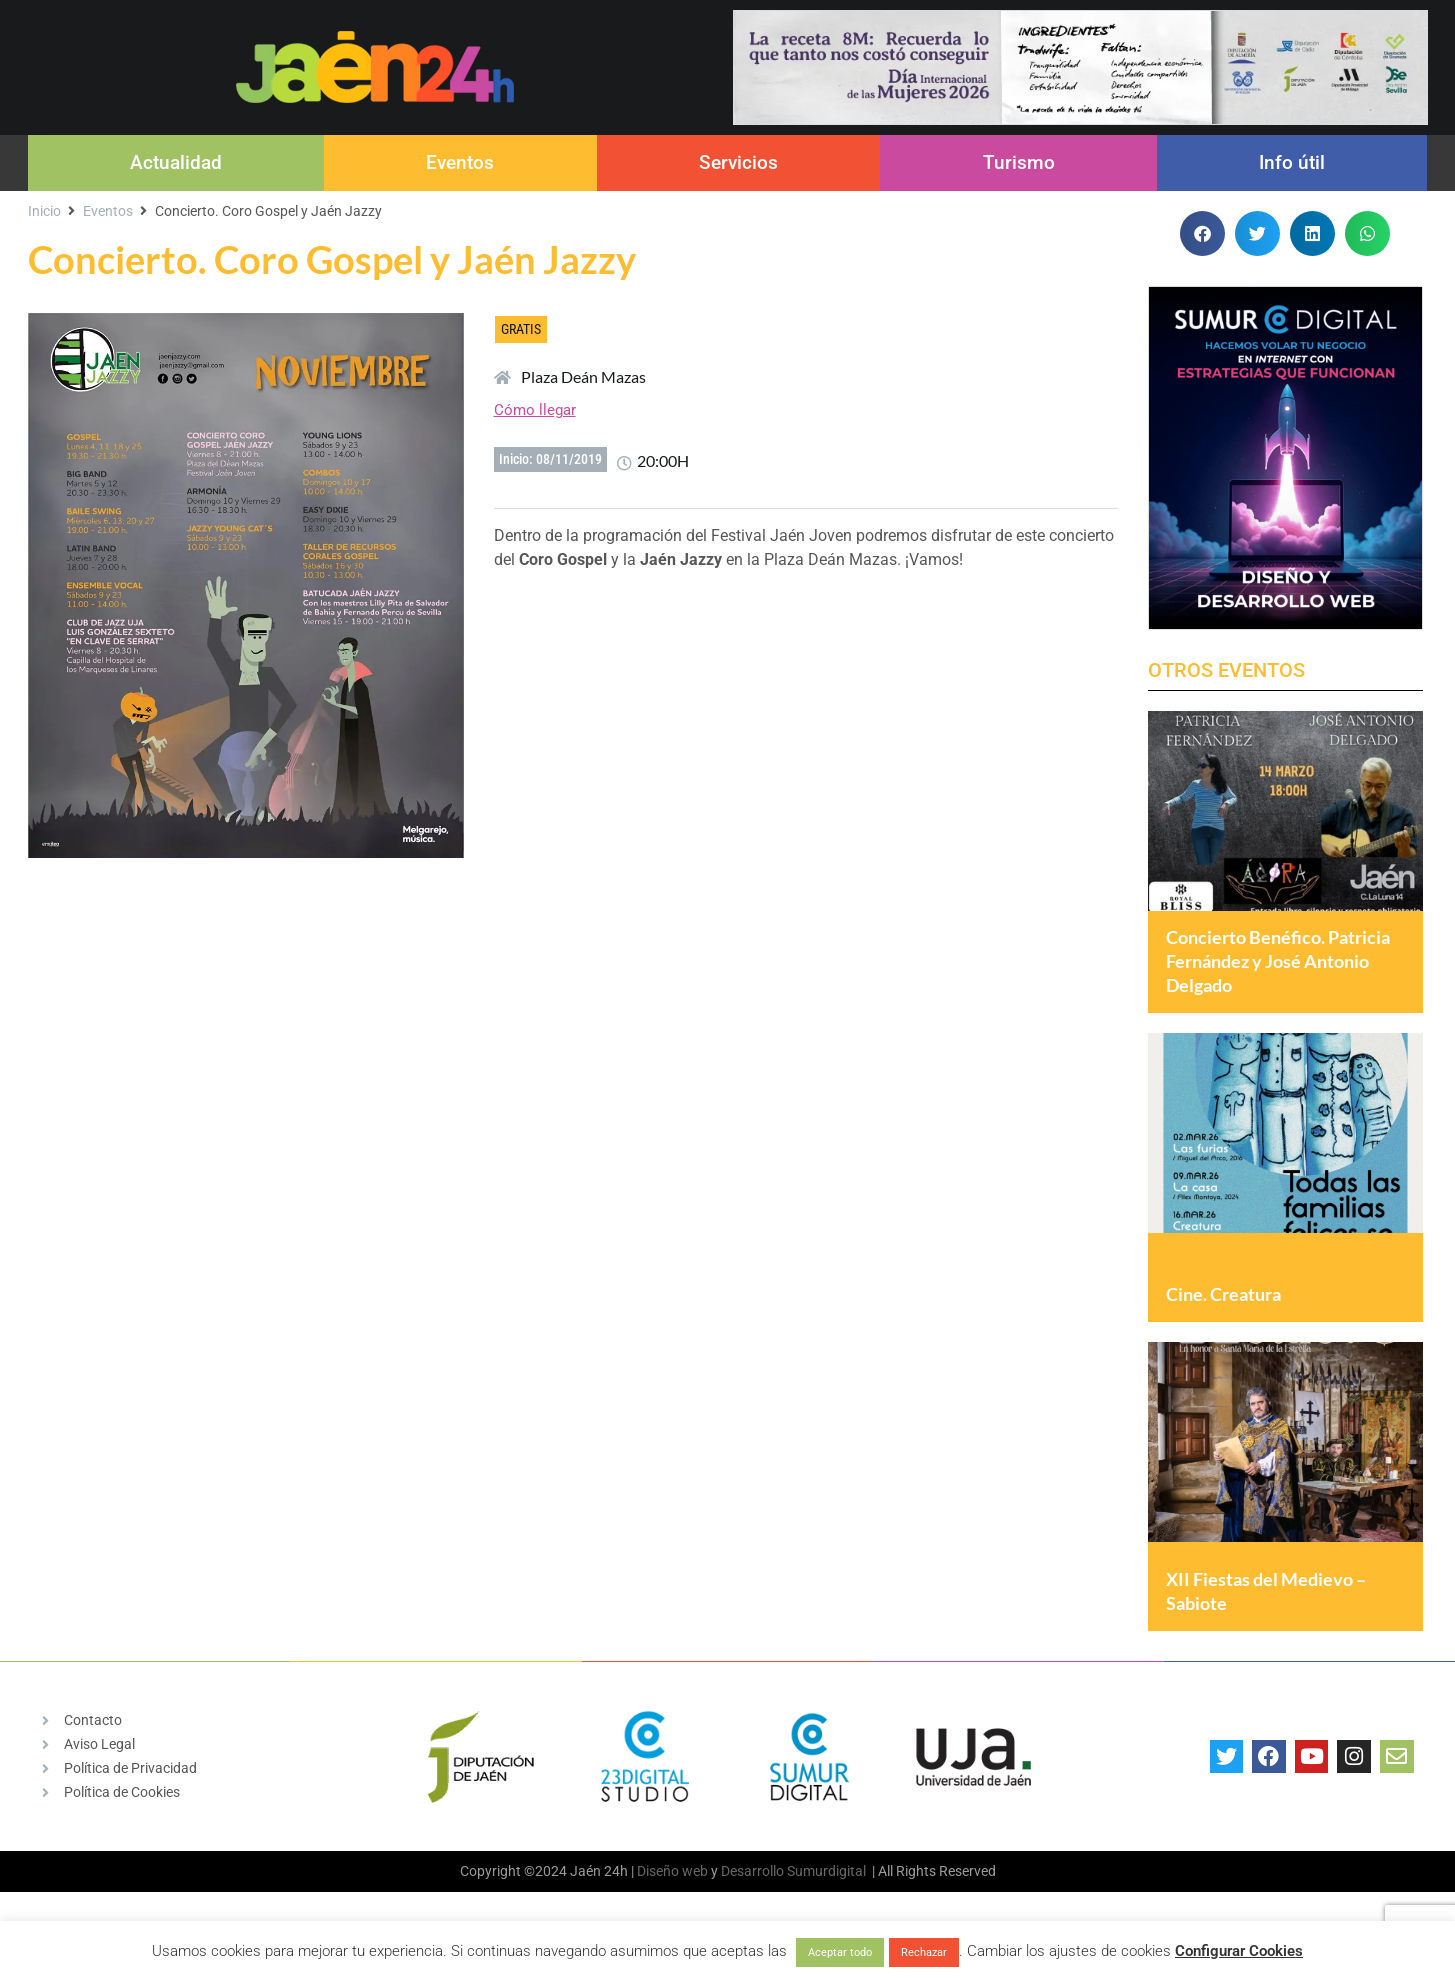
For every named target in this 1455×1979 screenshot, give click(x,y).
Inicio (44, 211)
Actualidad (176, 162)
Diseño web (672, 1896)
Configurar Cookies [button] (1239, 1951)
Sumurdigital (826, 1896)
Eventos (460, 162)
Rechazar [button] (924, 1952)
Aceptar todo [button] (840, 1952)
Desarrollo (752, 1896)
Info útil (1292, 162)
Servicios (738, 162)
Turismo (1019, 162)
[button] (1202, 233)
